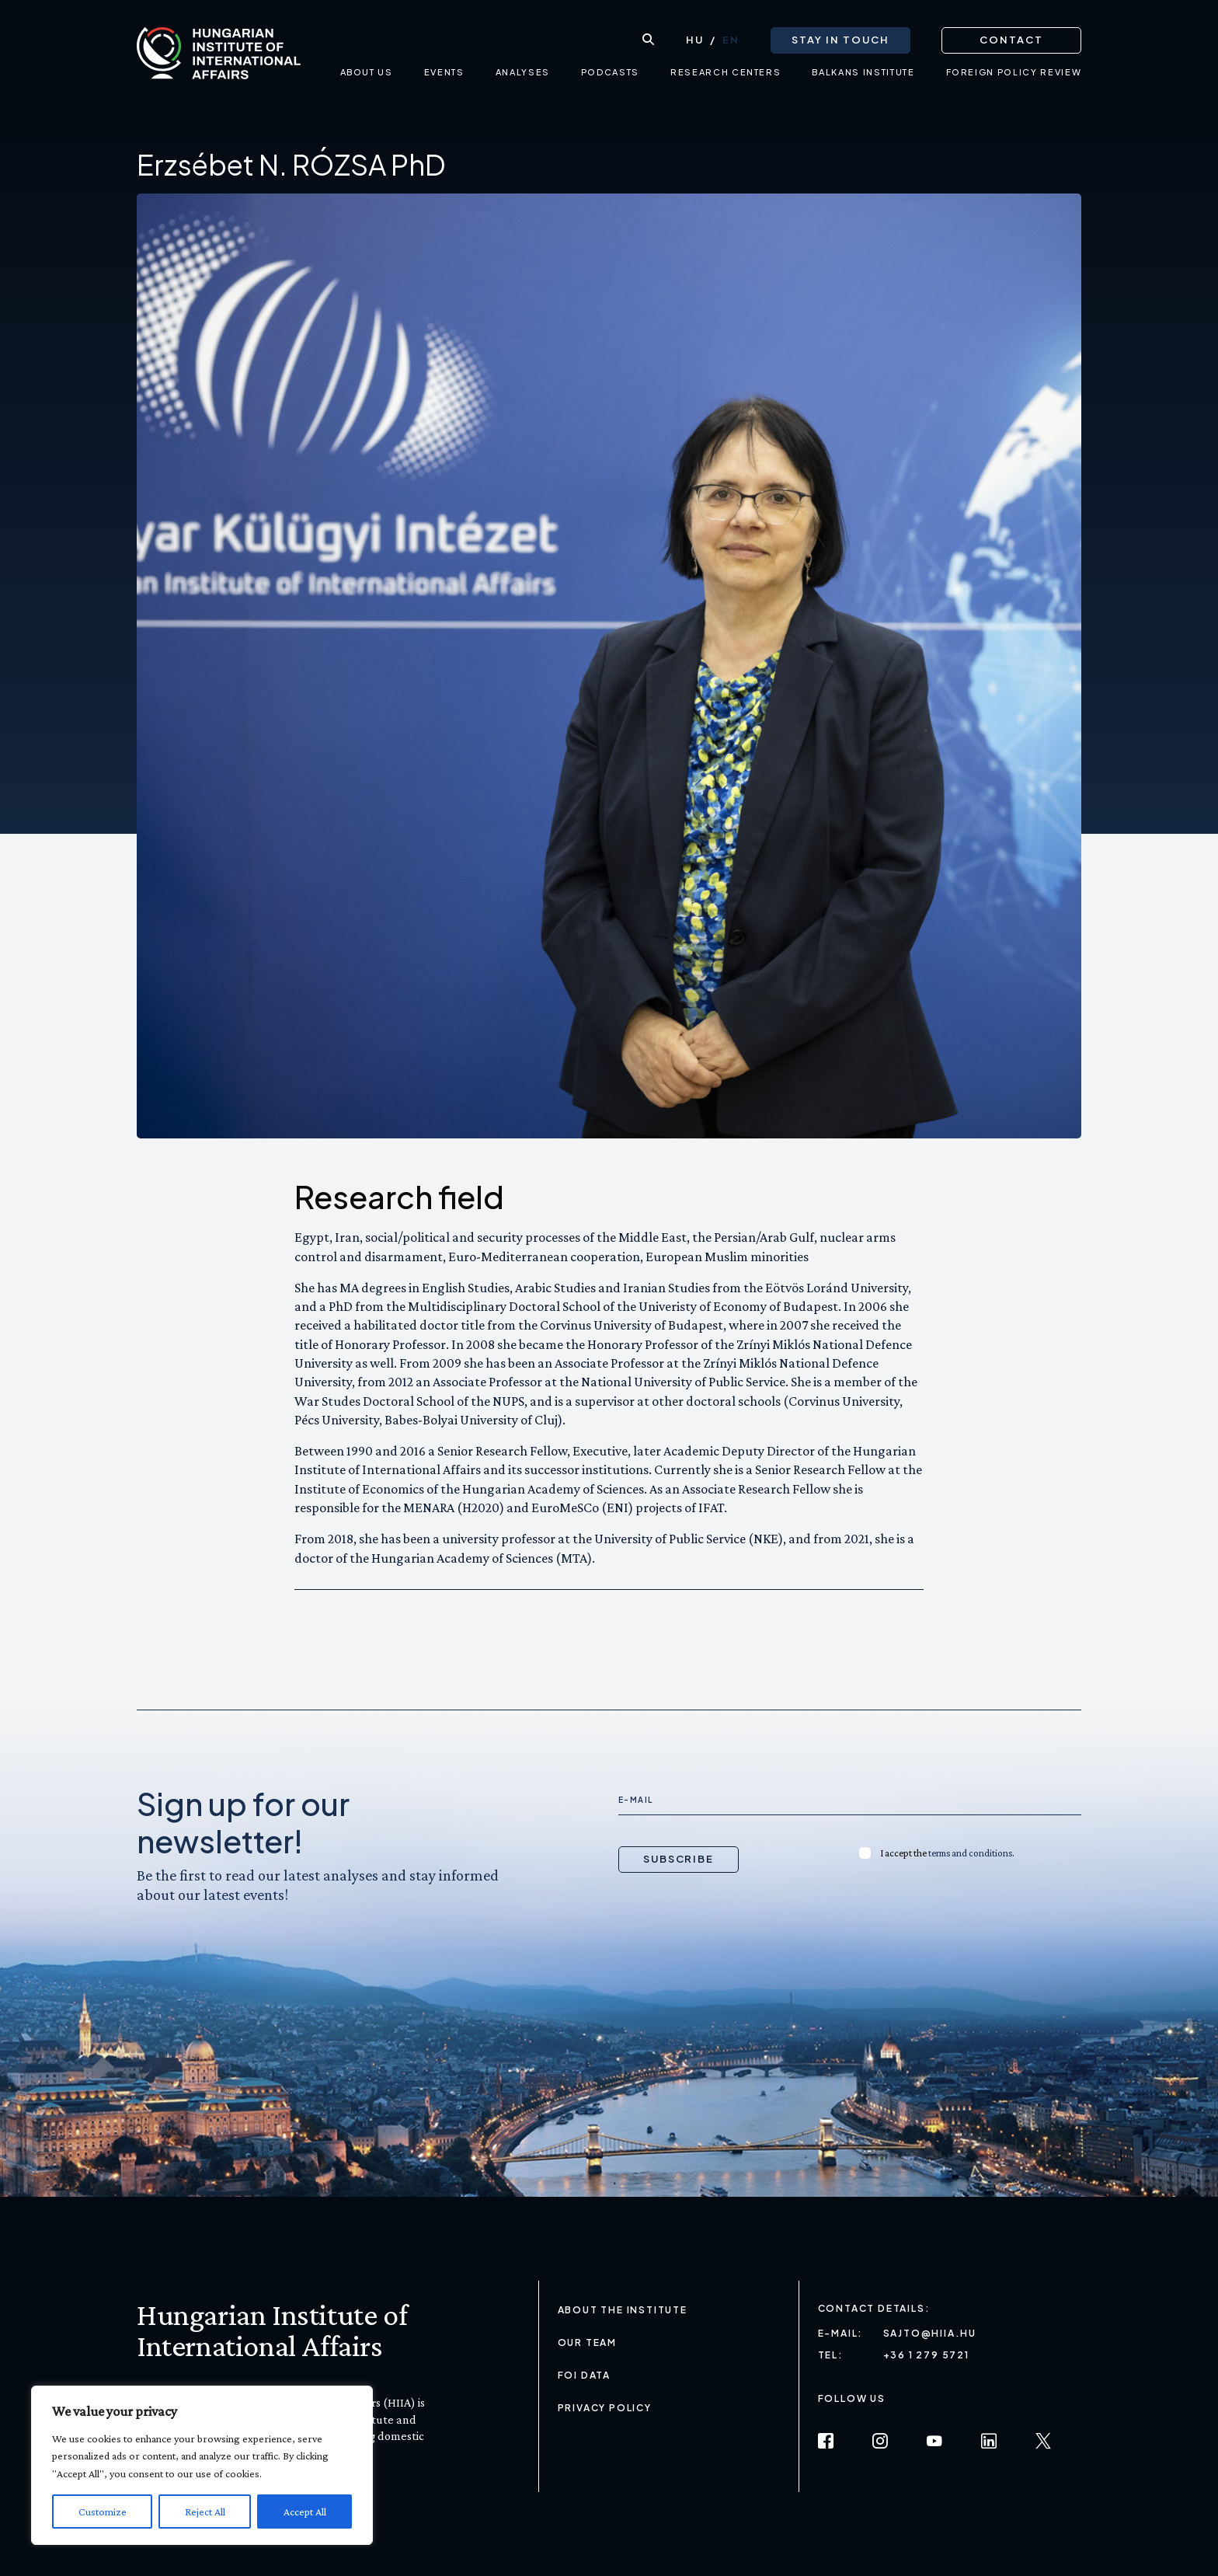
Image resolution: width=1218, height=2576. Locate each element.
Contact (1011, 39)
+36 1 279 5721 (926, 2355)
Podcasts (610, 74)
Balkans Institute (863, 74)
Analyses (522, 74)
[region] (202, 2465)
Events (444, 74)
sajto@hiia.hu (929, 2333)
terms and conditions (970, 1853)
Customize (102, 2511)
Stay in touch (840, 39)
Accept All (305, 2511)
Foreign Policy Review (1013, 74)
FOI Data (584, 2375)
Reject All (205, 2511)
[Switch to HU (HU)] (695, 39)
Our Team (587, 2342)
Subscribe (679, 1859)
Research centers (725, 74)
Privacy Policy (605, 2408)
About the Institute (622, 2310)
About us (365, 74)
